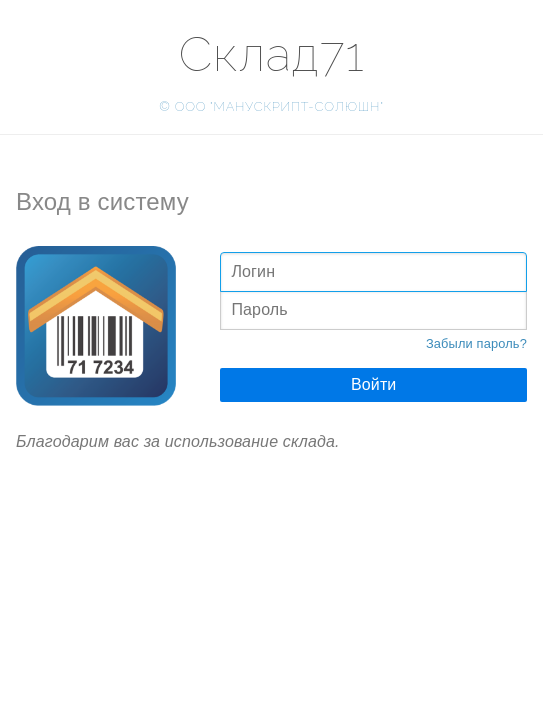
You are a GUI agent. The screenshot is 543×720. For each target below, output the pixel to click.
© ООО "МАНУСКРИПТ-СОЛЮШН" (271, 106)
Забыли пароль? (476, 343)
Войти (374, 384)
